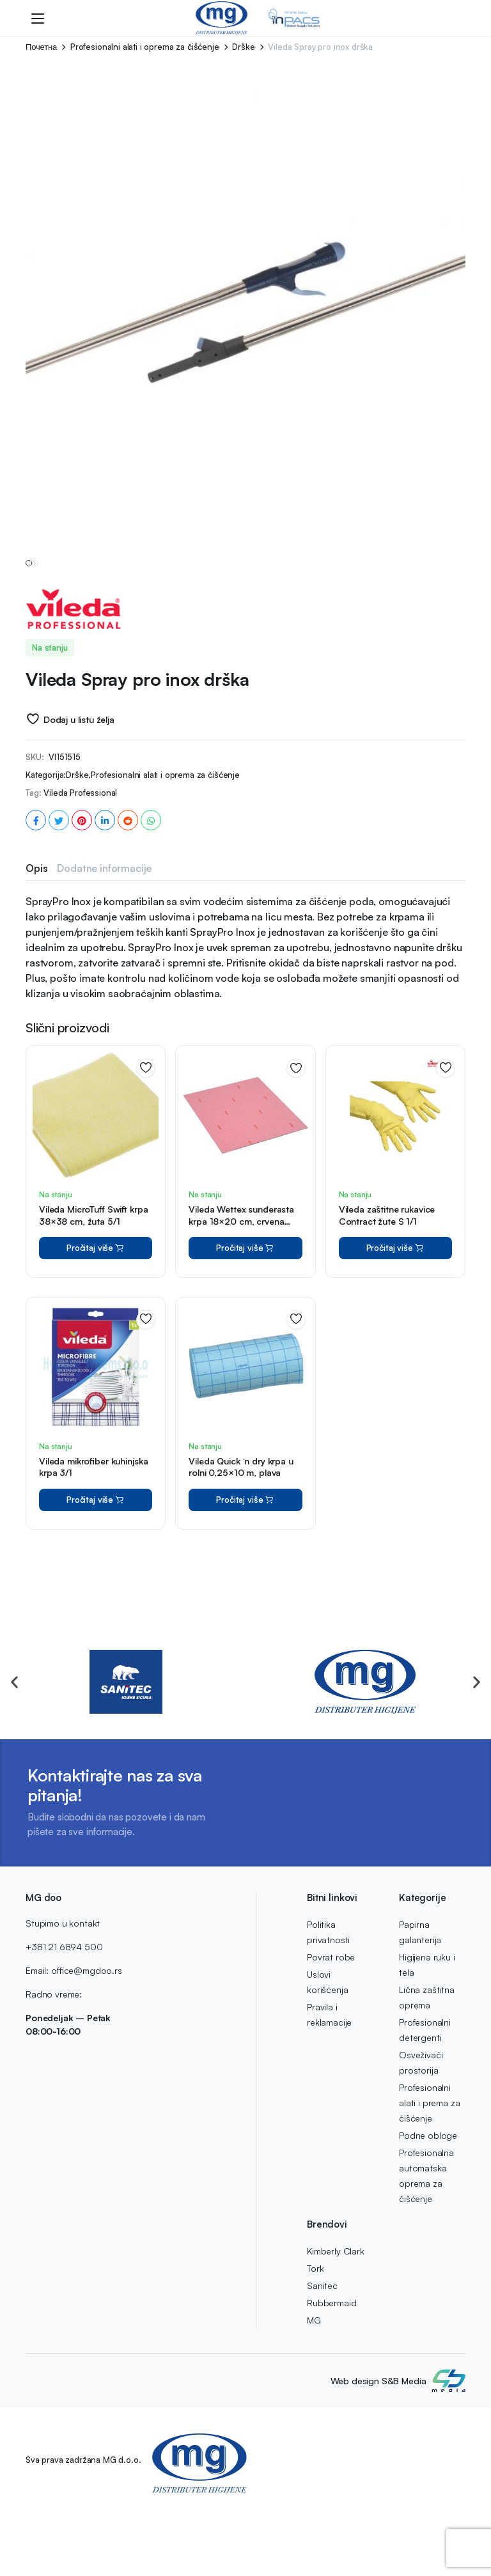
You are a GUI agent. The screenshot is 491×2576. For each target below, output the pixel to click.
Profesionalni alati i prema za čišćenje (429, 2102)
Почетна (41, 47)
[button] (14, 1681)
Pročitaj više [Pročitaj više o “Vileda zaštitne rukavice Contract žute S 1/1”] (395, 1304)
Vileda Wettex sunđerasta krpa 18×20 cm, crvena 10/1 (241, 1277)
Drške (243, 47)
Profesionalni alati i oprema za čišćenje (144, 47)
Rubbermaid (331, 2302)
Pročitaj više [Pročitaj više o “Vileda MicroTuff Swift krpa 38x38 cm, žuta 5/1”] (95, 1304)
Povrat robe (331, 1956)
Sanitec (322, 2285)
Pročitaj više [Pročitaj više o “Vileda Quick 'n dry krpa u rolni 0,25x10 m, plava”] (245, 1555)
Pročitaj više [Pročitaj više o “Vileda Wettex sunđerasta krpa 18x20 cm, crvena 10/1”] (245, 1304)
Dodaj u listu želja (78, 775)
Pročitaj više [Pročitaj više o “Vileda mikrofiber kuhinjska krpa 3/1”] (95, 1555)
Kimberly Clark (335, 2251)
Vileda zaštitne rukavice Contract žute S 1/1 (387, 1271)
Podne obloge (428, 2135)
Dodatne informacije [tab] (104, 924)
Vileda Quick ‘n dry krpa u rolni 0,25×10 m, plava (241, 1523)
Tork (315, 2268)
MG (314, 2320)
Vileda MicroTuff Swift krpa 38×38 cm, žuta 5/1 (93, 1271)
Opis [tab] (36, 924)
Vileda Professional (80, 849)
